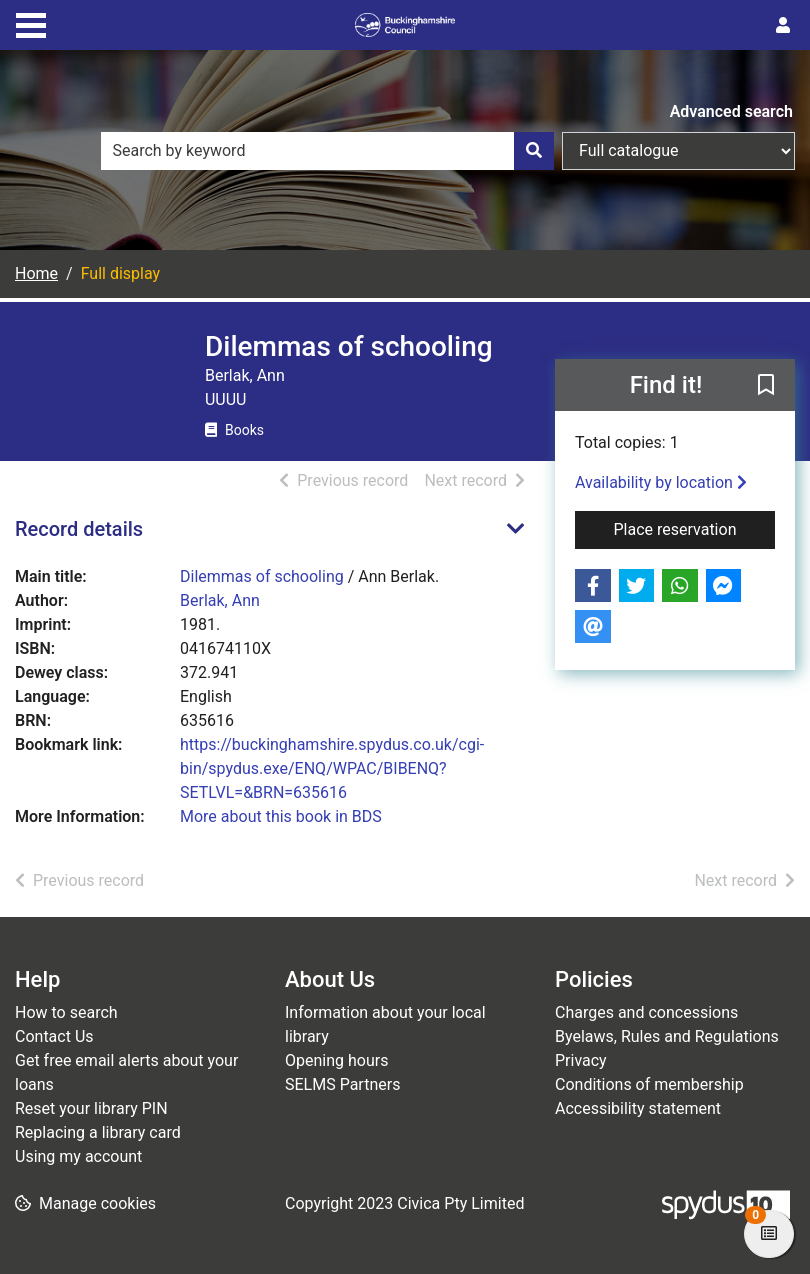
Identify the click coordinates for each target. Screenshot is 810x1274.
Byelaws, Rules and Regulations (667, 1036)
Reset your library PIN (91, 1108)
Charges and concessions (646, 1012)
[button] (766, 386)
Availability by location (661, 482)
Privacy (581, 1060)
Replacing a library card (98, 1132)
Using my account (78, 1156)
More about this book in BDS (281, 816)
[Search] (534, 151)
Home (36, 273)
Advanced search (731, 111)
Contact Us (54, 1036)
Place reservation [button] (694, 528)
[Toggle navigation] (31, 23)
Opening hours (336, 1060)
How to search (66, 1012)
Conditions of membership (649, 1084)
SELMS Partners (342, 1084)
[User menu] (783, 26)
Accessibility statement (638, 1108)
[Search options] (678, 151)
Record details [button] (79, 529)
